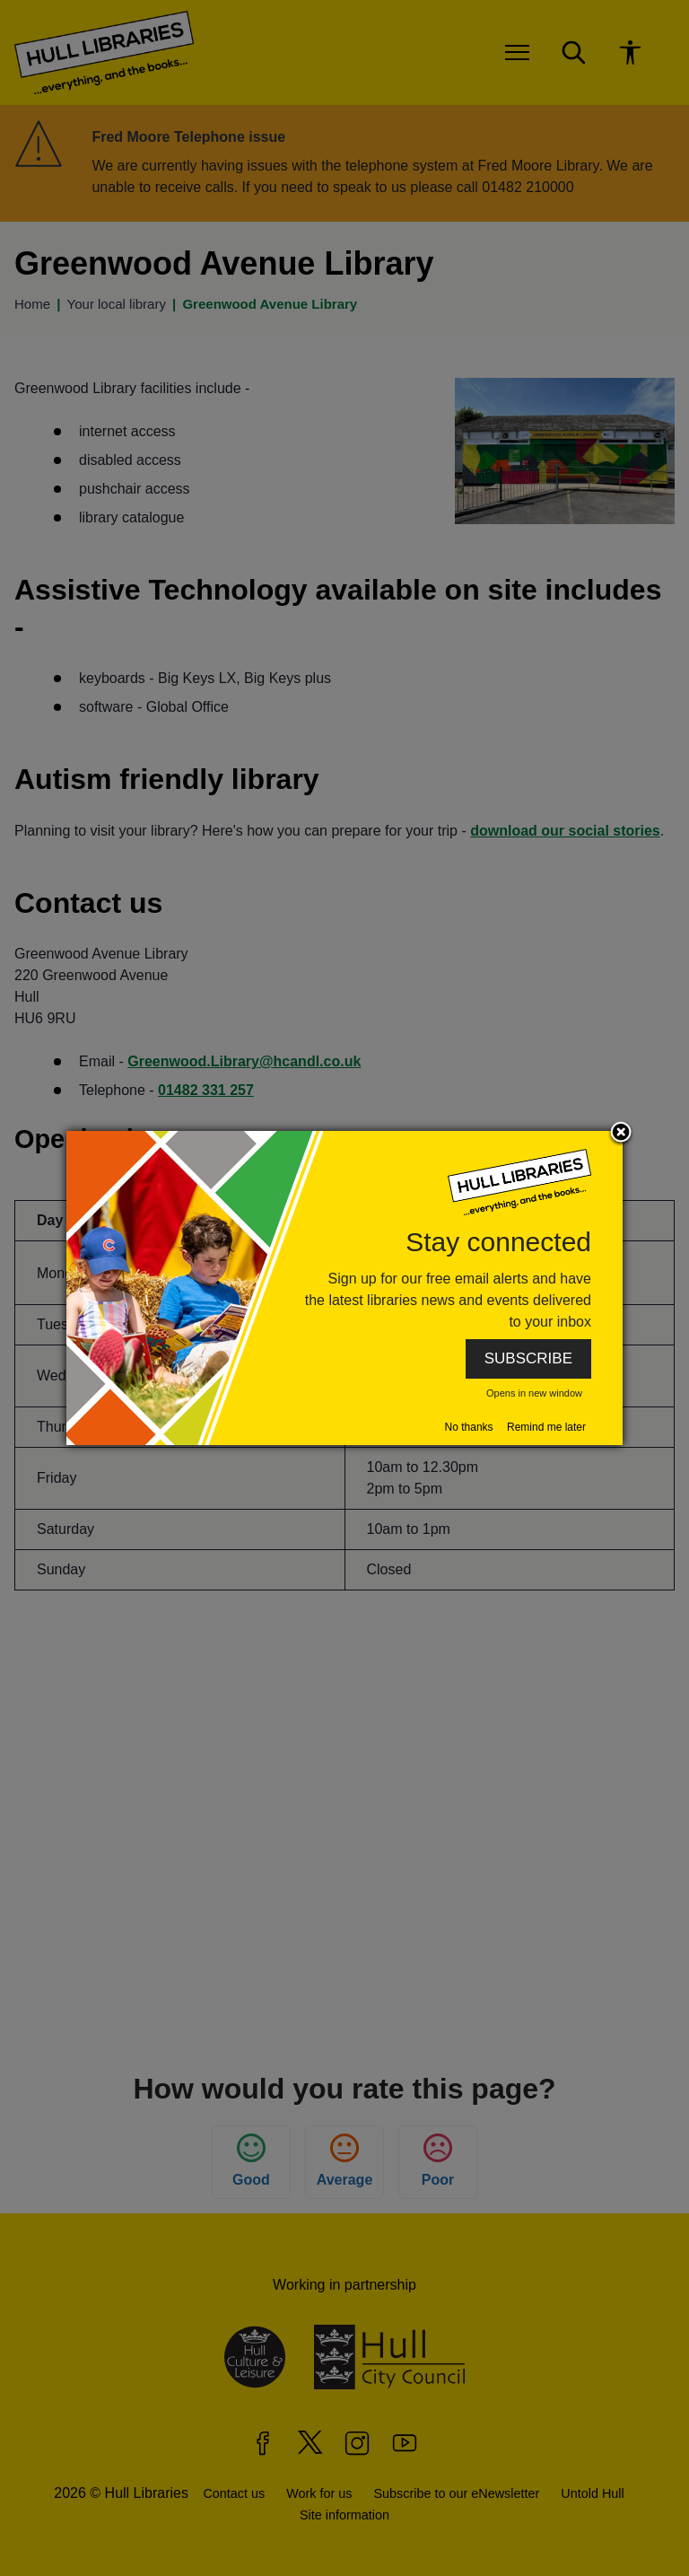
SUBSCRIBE (528, 1358)
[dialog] (344, 1288)
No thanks (469, 1427)
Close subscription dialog (620, 1133)
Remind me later (546, 1427)
